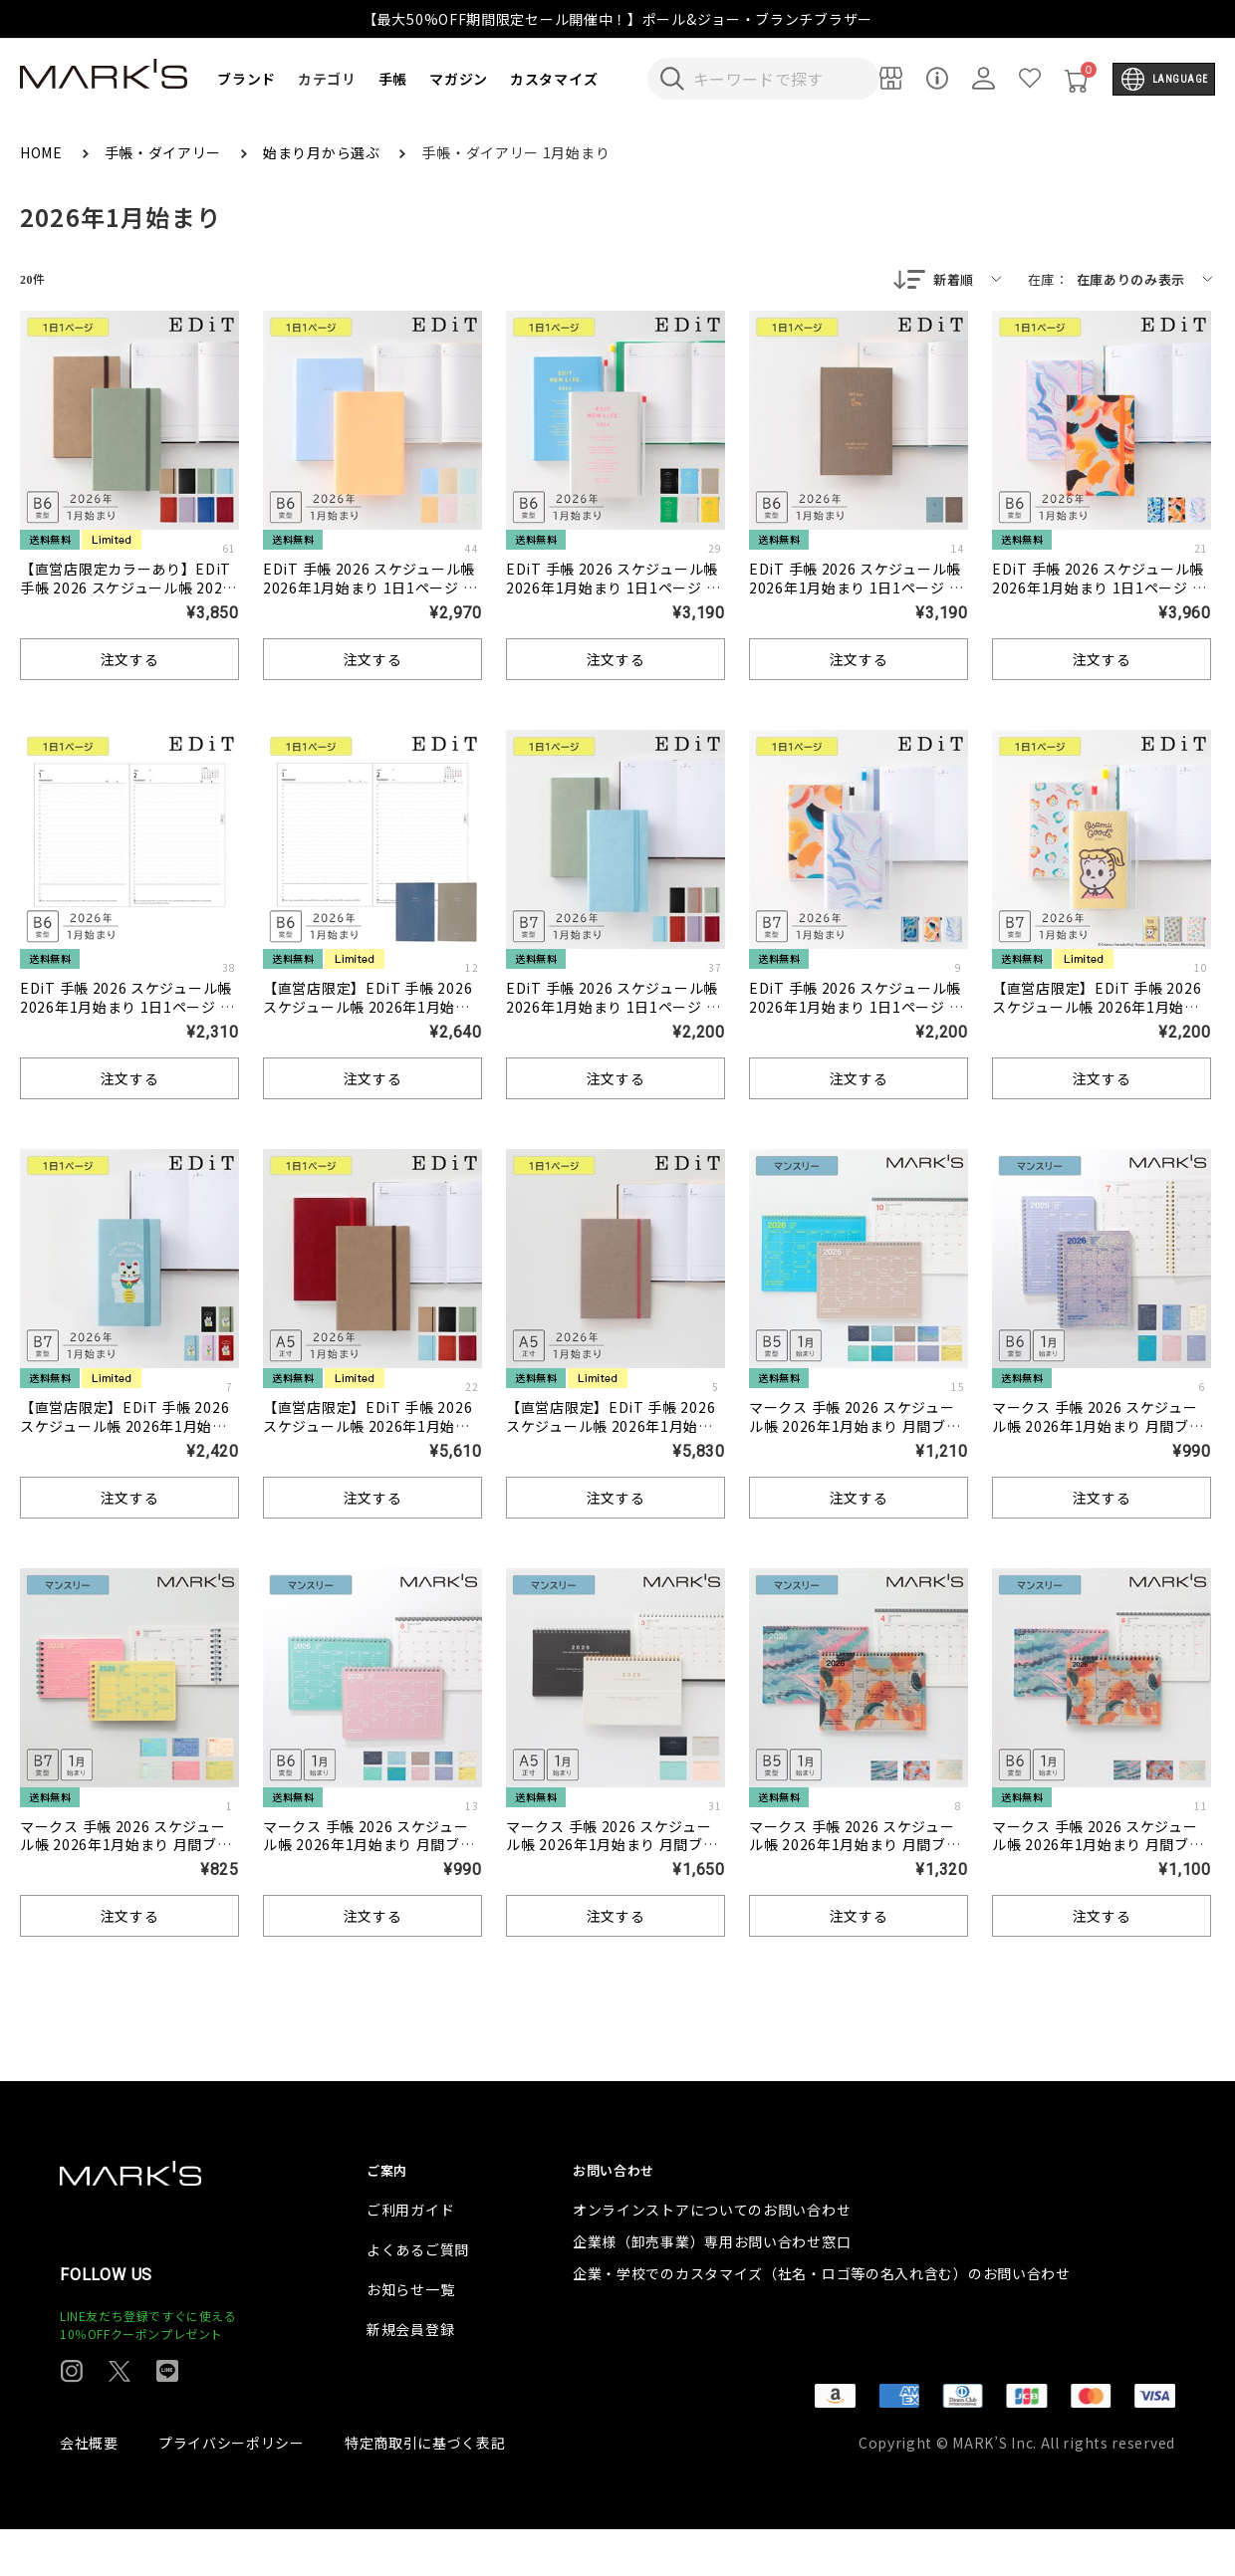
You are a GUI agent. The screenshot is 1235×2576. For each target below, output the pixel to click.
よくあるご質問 (418, 2296)
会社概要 (89, 2489)
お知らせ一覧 (410, 2336)
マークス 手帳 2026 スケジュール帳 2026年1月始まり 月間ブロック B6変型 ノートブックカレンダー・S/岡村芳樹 (1100, 1856)
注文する (130, 661)
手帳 (392, 79)
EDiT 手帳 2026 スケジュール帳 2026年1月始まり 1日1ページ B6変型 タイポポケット (615, 589)
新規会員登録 (410, 2376)
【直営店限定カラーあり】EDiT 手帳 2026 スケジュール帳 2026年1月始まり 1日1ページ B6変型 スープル (127, 599)
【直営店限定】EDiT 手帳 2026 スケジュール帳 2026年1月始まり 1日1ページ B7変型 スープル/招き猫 (126, 1437)
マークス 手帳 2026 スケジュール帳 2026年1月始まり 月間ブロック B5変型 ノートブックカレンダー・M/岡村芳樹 (857, 1856)
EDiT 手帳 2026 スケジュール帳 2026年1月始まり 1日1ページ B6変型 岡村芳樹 (1101, 589)
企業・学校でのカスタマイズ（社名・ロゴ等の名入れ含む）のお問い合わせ (822, 2320)
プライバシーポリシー (231, 2489)
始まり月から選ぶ (323, 152)
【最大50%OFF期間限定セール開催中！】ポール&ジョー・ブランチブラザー (617, 19)
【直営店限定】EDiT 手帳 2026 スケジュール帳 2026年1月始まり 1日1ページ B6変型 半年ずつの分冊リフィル (367, 1018)
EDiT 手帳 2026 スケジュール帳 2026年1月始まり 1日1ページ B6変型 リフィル (129, 1009)
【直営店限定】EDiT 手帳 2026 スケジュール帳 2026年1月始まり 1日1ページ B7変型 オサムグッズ (1096, 1018)
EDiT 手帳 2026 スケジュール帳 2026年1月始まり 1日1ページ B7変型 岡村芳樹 (858, 1009)
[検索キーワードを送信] (672, 79)
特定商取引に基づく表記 (425, 2489)
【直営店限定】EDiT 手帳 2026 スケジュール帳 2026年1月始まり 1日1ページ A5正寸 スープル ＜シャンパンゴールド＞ (610, 1437)
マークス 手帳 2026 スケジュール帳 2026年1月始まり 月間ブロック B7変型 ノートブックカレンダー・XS (128, 1856)
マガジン (458, 79)
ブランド (246, 79)
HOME (43, 152)
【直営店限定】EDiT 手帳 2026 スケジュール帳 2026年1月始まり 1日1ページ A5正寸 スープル (367, 1428)
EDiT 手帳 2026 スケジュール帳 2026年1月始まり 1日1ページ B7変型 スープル (615, 1009)
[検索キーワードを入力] (777, 79)
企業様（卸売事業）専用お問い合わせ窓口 (712, 2288)
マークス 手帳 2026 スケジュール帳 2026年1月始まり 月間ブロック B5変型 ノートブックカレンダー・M (857, 1437)
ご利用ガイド (410, 2256)
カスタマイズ (554, 79)
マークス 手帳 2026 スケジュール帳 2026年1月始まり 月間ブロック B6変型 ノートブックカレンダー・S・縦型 (1100, 1437)
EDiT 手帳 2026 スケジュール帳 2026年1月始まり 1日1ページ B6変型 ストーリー (858, 589)
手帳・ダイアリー (165, 152)
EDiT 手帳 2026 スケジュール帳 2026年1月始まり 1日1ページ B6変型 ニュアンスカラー (372, 589)
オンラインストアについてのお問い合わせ (712, 2256)
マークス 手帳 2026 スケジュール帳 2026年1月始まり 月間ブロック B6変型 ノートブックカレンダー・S (371, 1856)
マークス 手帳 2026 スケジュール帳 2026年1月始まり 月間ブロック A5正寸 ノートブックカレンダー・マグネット (614, 1856)
